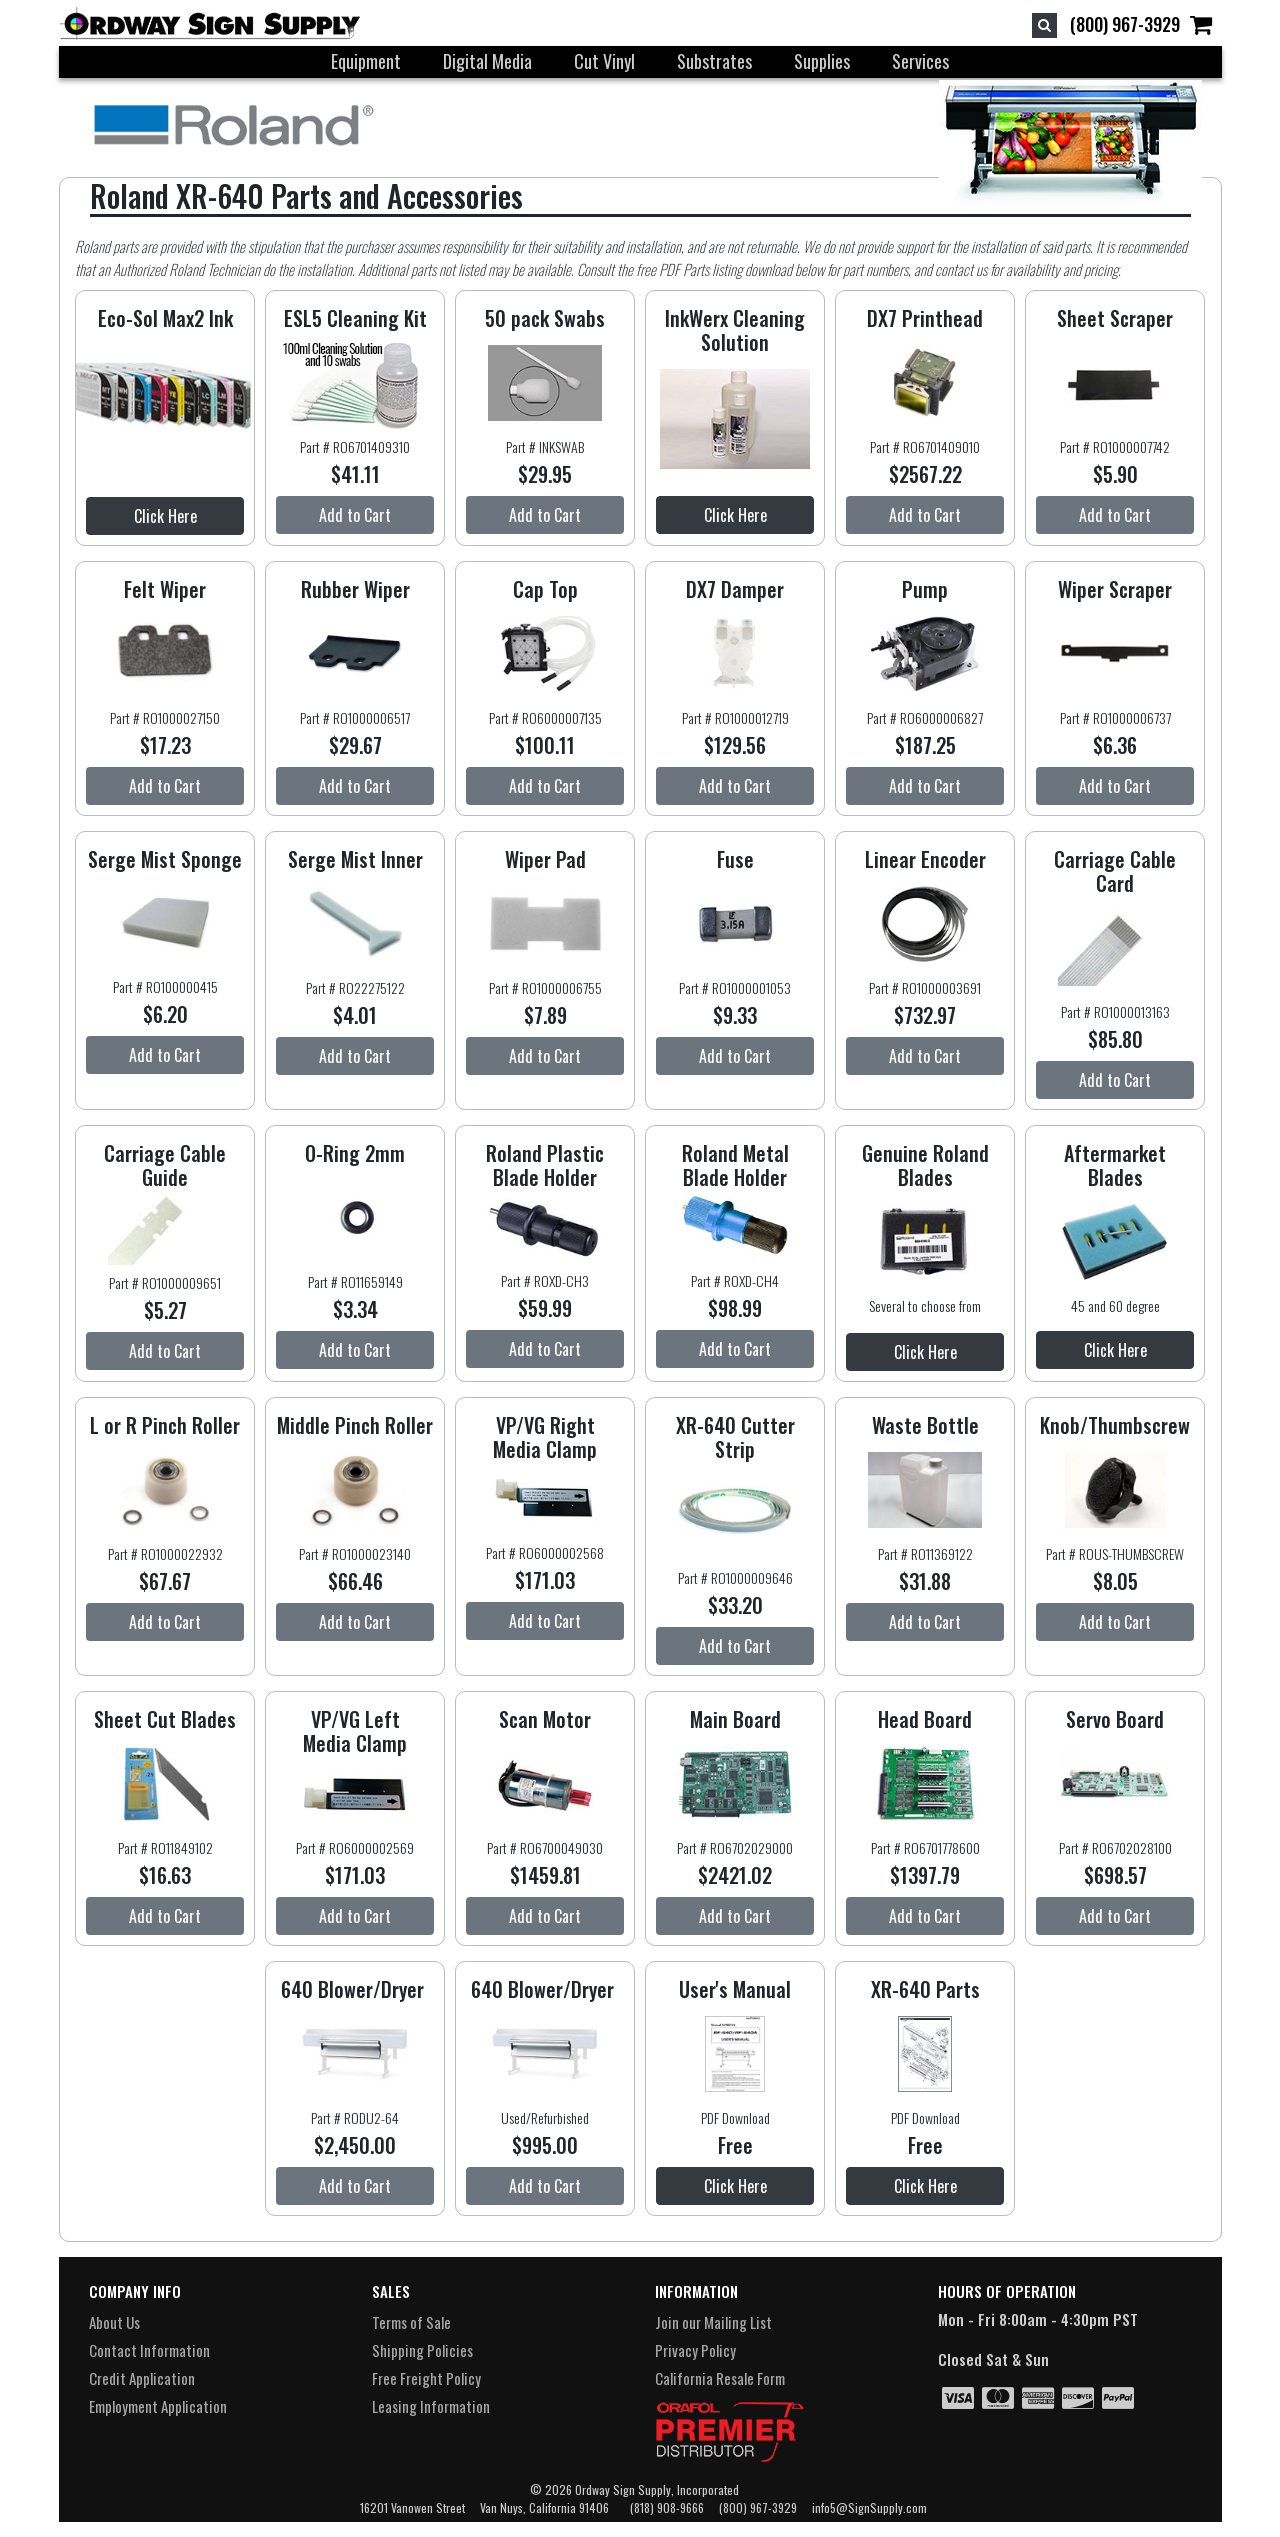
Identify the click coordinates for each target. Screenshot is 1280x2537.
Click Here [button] (165, 516)
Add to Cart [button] (355, 515)
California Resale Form (720, 2378)
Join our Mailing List (713, 2322)
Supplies (822, 61)
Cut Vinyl (604, 61)
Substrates (714, 61)
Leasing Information (431, 2406)
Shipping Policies (422, 2350)
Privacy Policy (695, 2350)
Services (920, 61)
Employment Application (158, 2406)
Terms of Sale (411, 2322)
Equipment (366, 61)
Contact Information (149, 2350)
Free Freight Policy (426, 2378)
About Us (114, 2322)
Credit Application (142, 2378)
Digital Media (487, 61)
